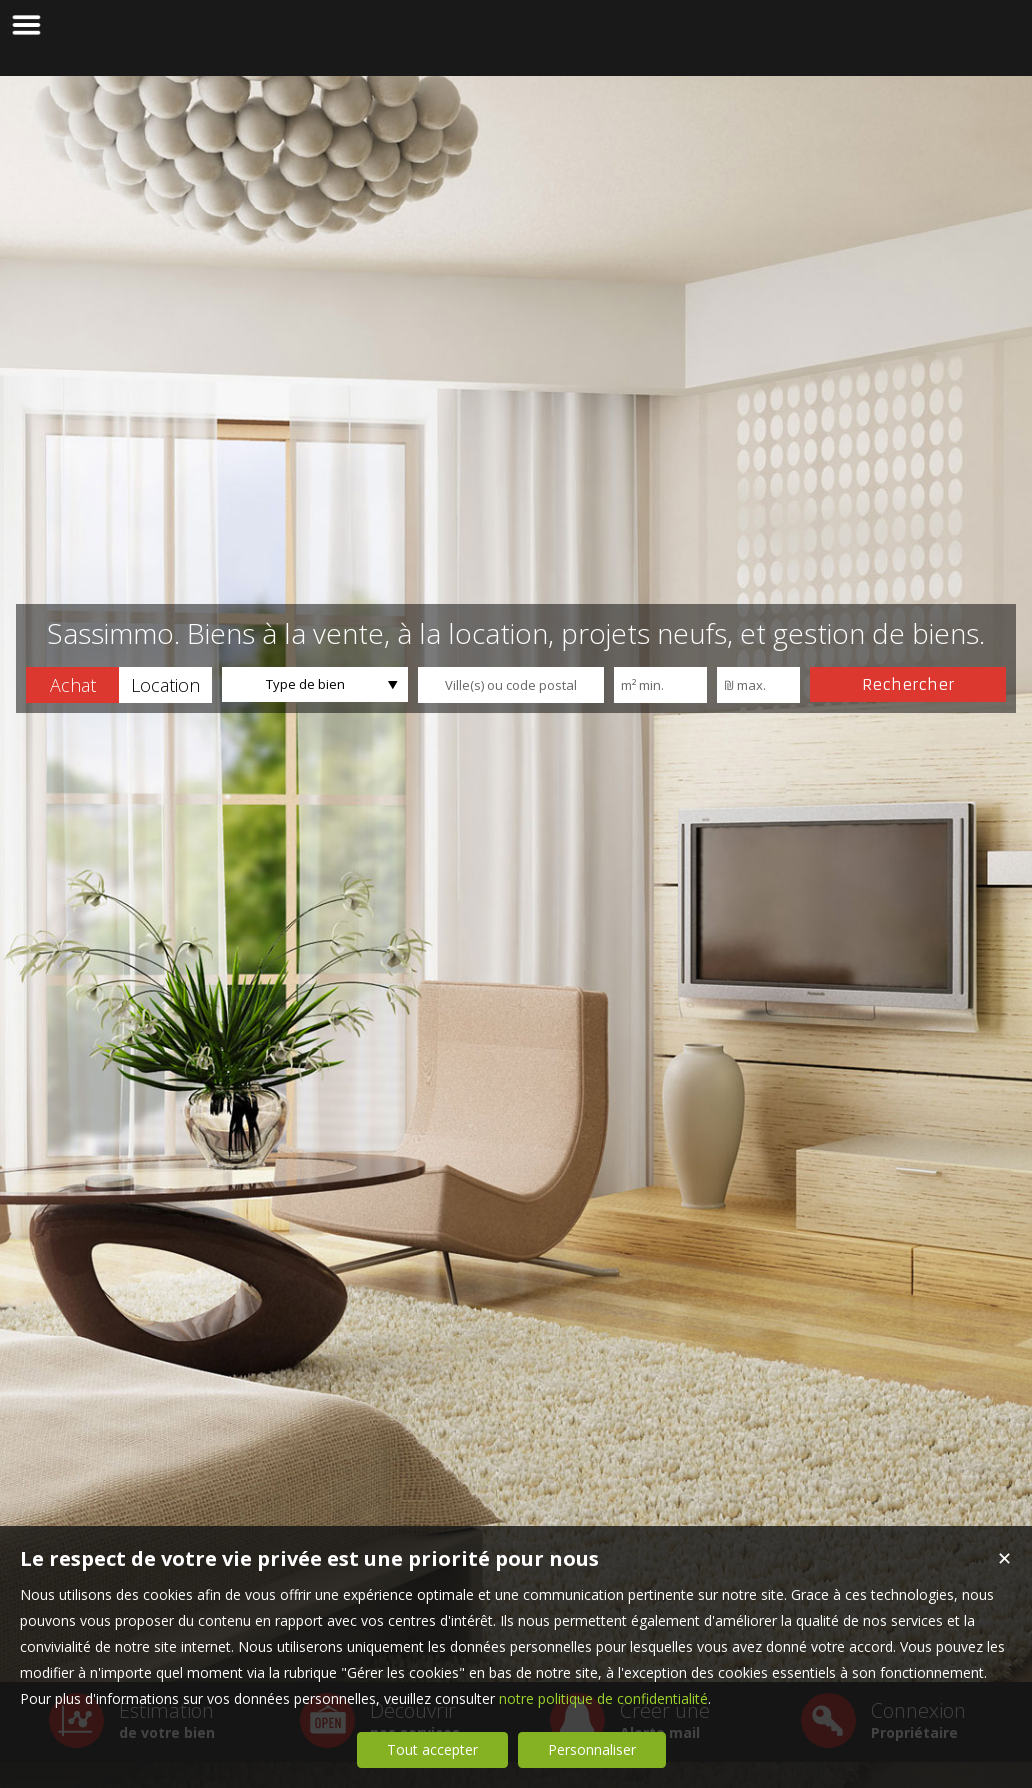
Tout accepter (432, 1749)
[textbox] (511, 685)
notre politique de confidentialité (603, 1698)
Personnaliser (592, 1749)
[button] (72, 685)
